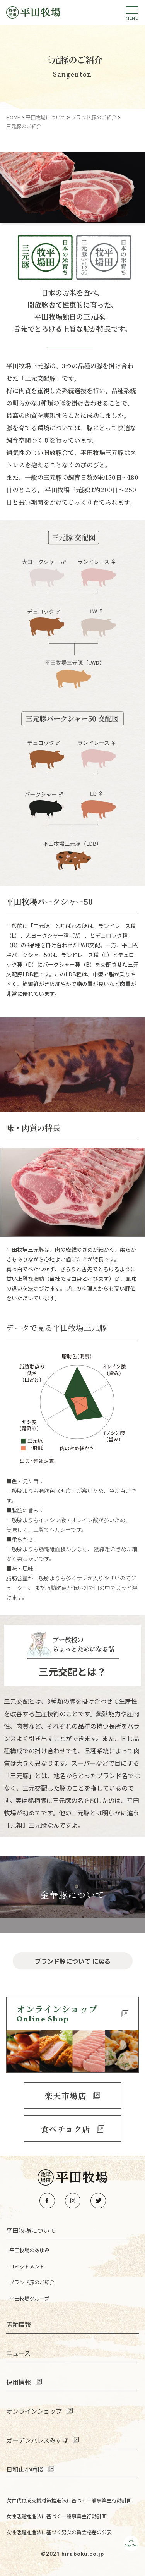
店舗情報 (18, 2324)
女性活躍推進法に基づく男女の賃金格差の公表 (59, 2532)
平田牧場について (31, 2230)
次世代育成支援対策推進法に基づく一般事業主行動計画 (69, 2500)
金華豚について (73, 1895)
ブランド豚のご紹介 (32, 2282)
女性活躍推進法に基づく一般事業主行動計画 (56, 2516)
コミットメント (26, 2266)
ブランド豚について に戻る (73, 1961)
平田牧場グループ (29, 2298)
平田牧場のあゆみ (29, 2250)
